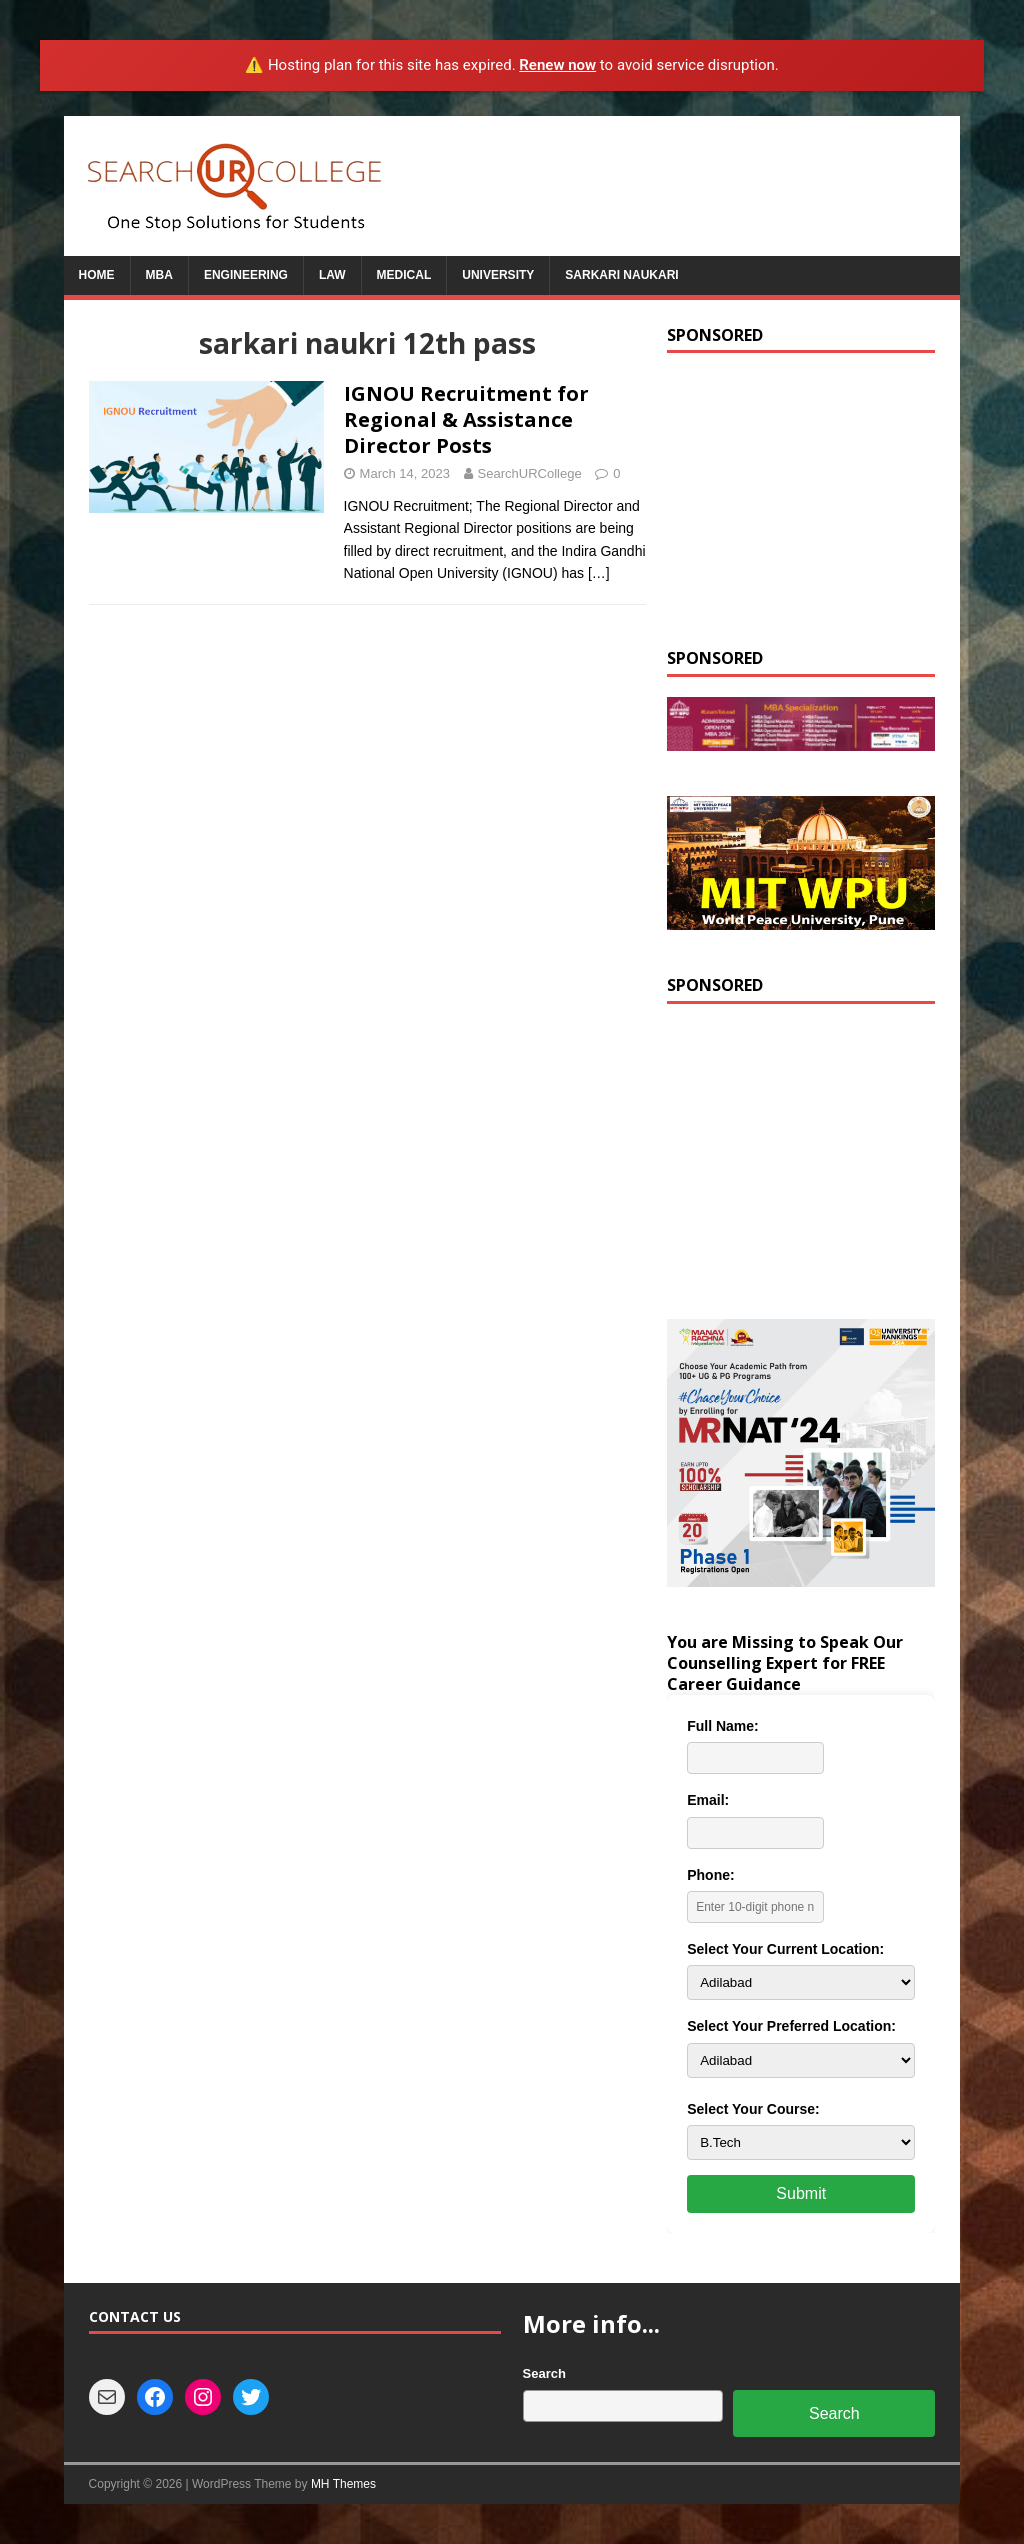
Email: (708, 1800)
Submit (801, 2193)
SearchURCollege (530, 473)
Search (544, 2373)
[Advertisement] (801, 498)
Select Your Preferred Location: (791, 2026)
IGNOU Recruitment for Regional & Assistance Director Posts (466, 419)
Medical (404, 275)
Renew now (557, 65)
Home (97, 275)
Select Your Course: (753, 2109)
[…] (599, 573)
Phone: (710, 1875)
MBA (159, 275)
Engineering (246, 275)
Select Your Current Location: (785, 1949)
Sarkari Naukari (621, 275)
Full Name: (723, 1726)
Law (332, 275)
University (498, 275)
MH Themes (343, 2484)
